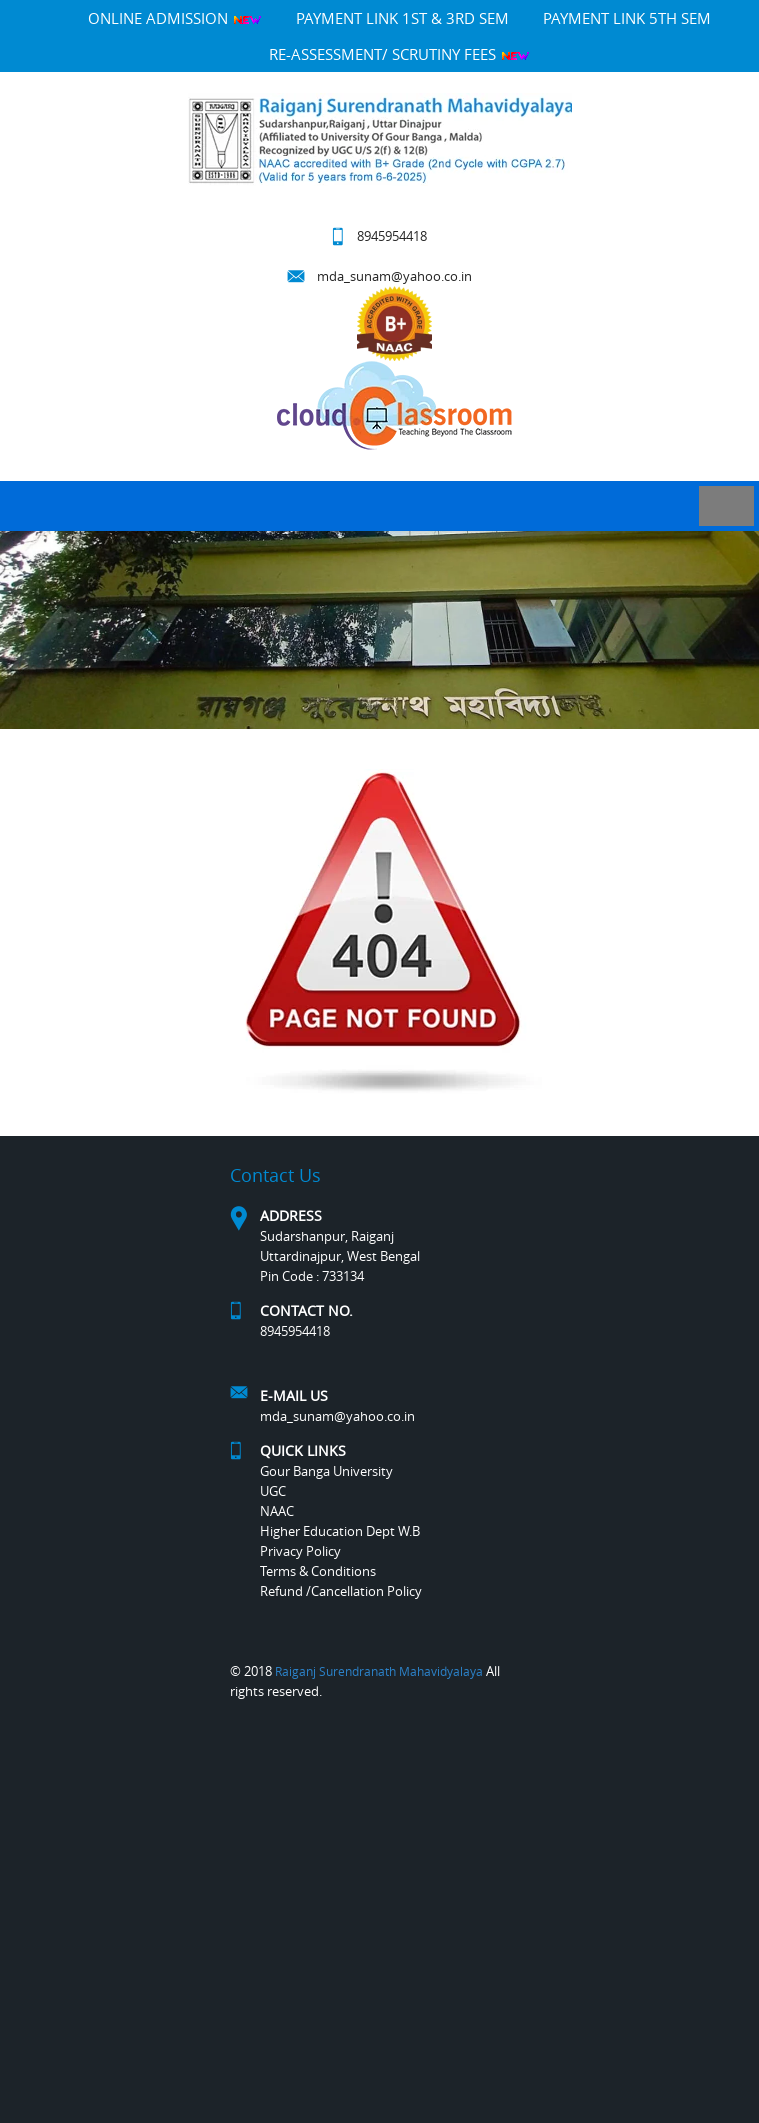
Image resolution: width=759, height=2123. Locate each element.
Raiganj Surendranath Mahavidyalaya (379, 1671)
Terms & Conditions (318, 1571)
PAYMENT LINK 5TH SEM (627, 18)
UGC (273, 1491)
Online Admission (175, 18)
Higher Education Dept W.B (340, 1531)
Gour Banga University (326, 1471)
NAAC (277, 1511)
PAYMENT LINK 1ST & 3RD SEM (402, 18)
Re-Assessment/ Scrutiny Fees (399, 54)
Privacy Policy (300, 1551)
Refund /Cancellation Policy (341, 1591)
